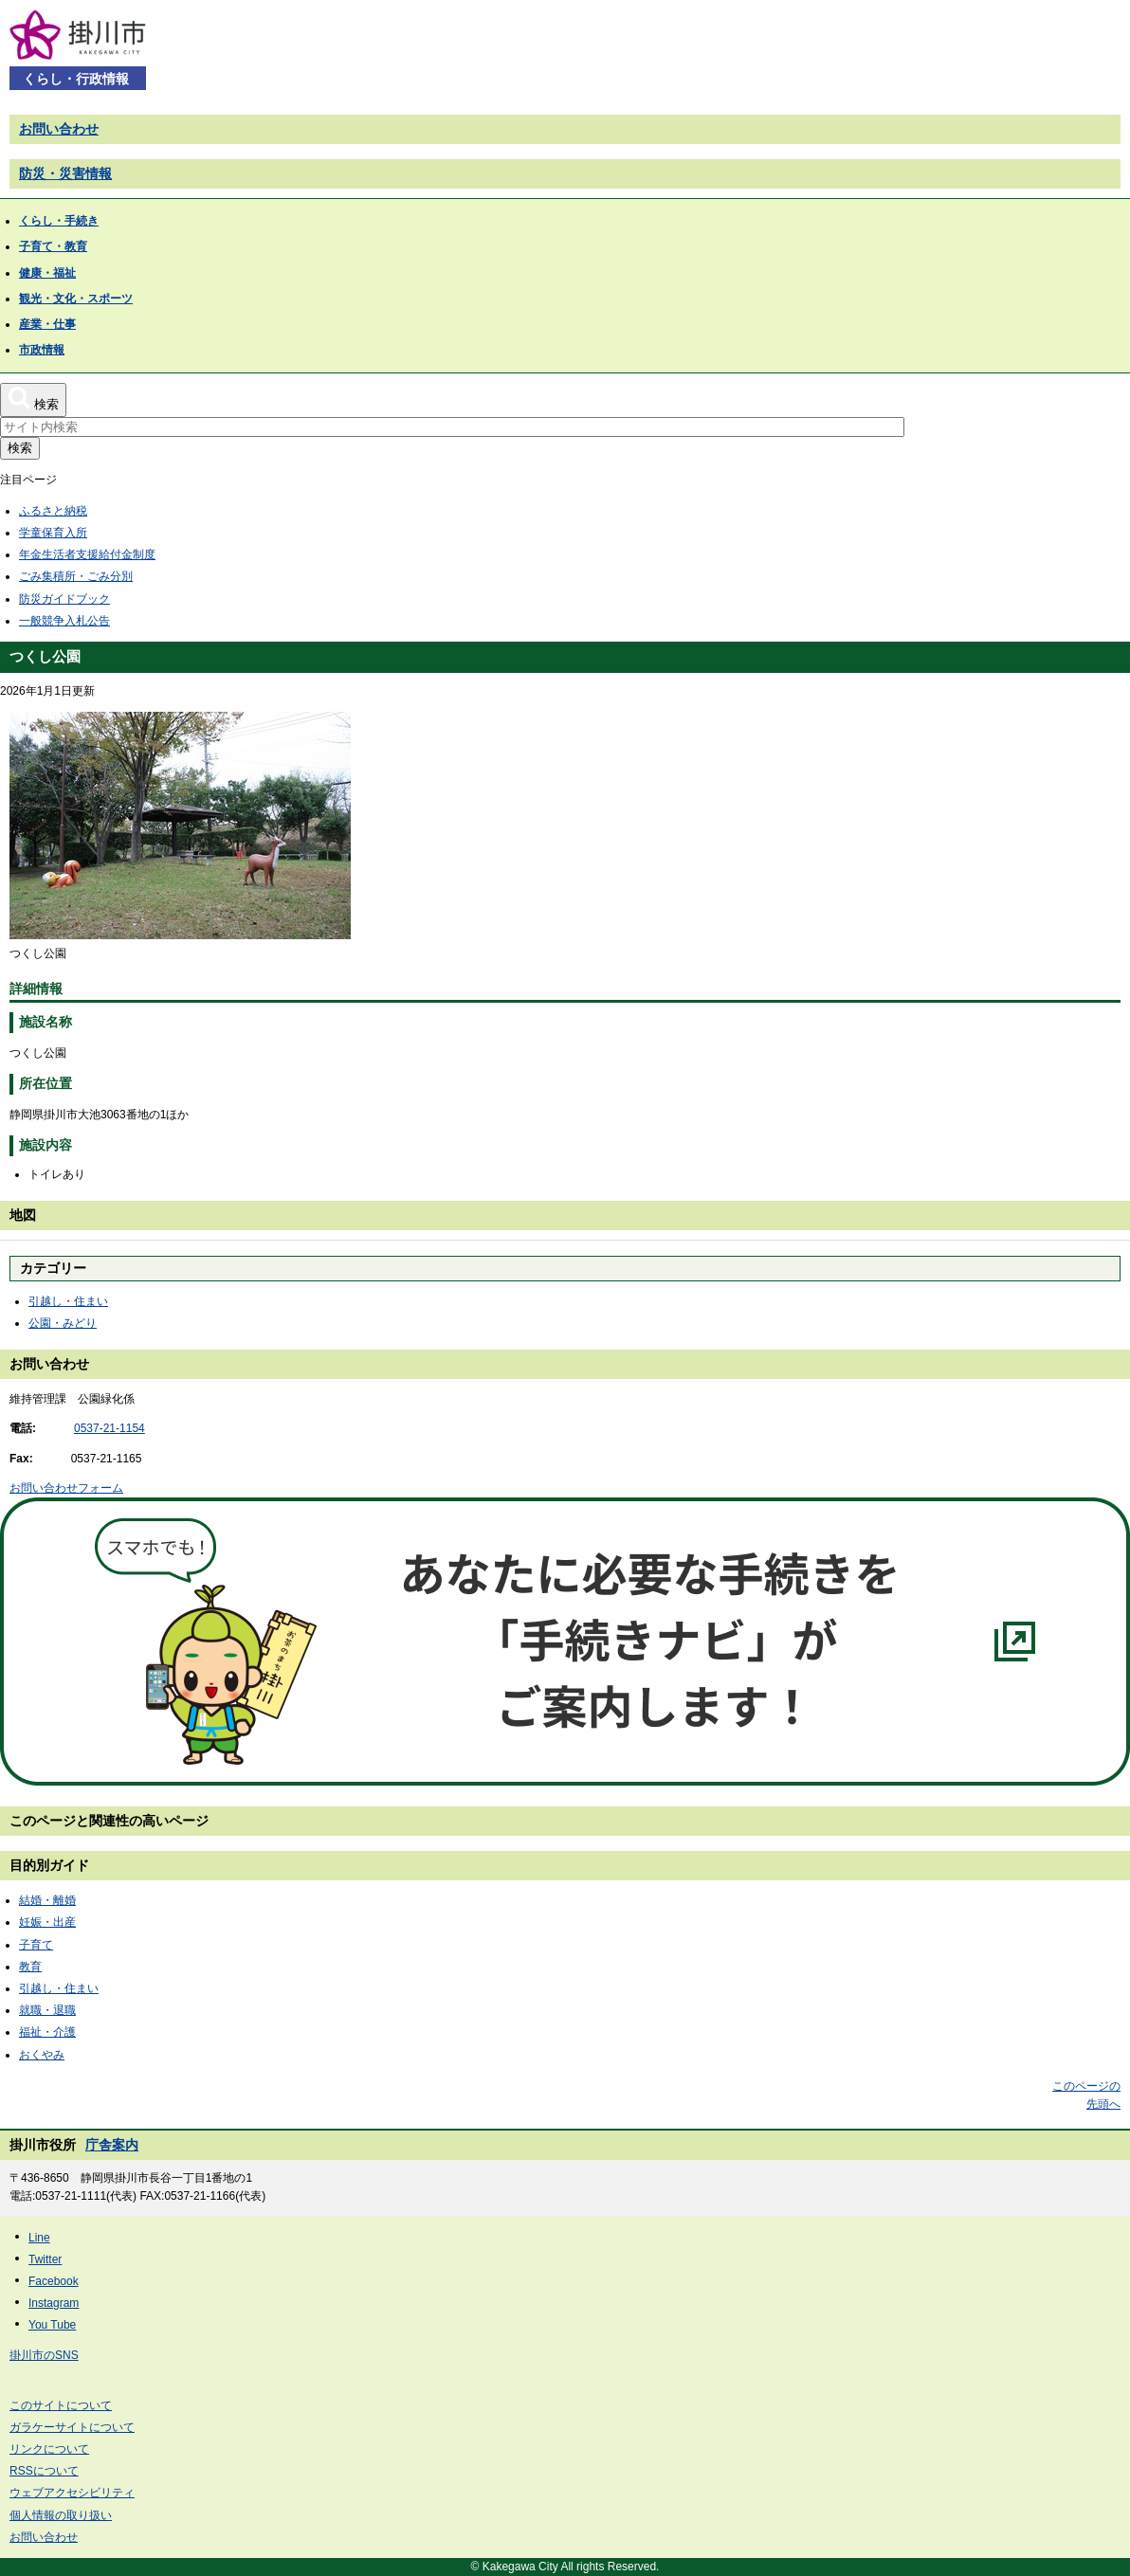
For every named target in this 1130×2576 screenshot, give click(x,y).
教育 (30, 1966)
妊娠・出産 (47, 1922)
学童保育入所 (53, 532)
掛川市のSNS (44, 2355)
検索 (20, 448)
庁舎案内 (111, 2144)
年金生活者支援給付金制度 (87, 554)
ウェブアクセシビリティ (72, 2492)
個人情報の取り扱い (60, 2515)
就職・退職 (47, 2010)
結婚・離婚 (47, 1900)
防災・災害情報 (65, 173)
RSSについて (44, 2470)
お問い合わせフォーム (66, 1488)
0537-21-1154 (109, 1428)
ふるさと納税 (53, 510)
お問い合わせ (59, 128)
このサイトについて (60, 2405)
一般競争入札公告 (64, 620)
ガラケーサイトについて (72, 2427)
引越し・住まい (68, 1301)
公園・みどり (62, 1323)
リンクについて (49, 2449)
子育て (36, 1944)
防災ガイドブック (64, 599)
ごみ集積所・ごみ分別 (76, 576)
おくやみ (41, 2054)
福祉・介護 (47, 2032)
